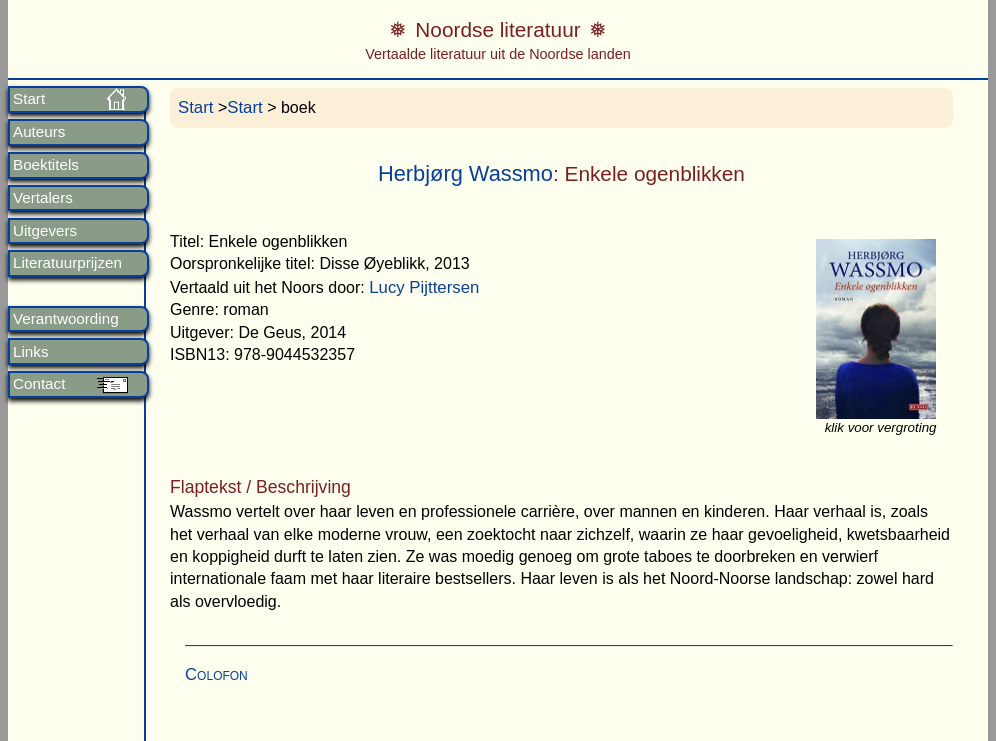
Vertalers (43, 198)
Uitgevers (45, 231)
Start (29, 99)
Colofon (216, 674)
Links (30, 352)
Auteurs (39, 132)
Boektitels (46, 165)
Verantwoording (66, 319)
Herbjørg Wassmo (465, 173)
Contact (39, 384)
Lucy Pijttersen (424, 287)
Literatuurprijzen (67, 263)
